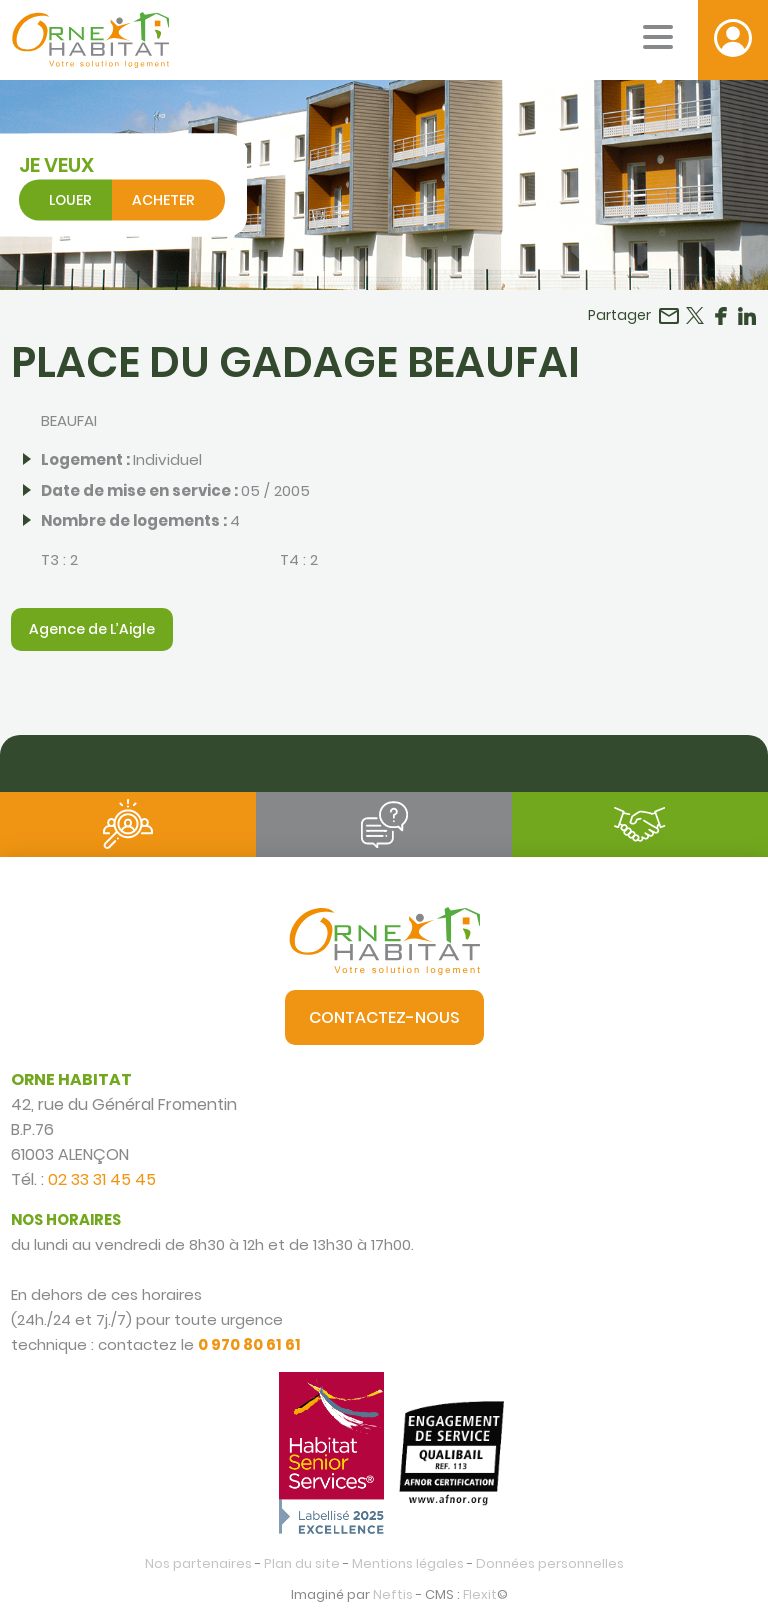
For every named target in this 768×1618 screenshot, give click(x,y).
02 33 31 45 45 (102, 1179)
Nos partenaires (198, 1563)
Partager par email (669, 316)
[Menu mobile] (658, 37)
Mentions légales (408, 1563)
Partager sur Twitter (695, 316)
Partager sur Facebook (721, 316)
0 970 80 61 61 (249, 1344)
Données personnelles (550, 1563)
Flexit (480, 1594)
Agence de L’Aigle (92, 629)
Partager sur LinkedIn (747, 316)
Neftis (393, 1594)
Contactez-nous (384, 1017)
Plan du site (302, 1563)
